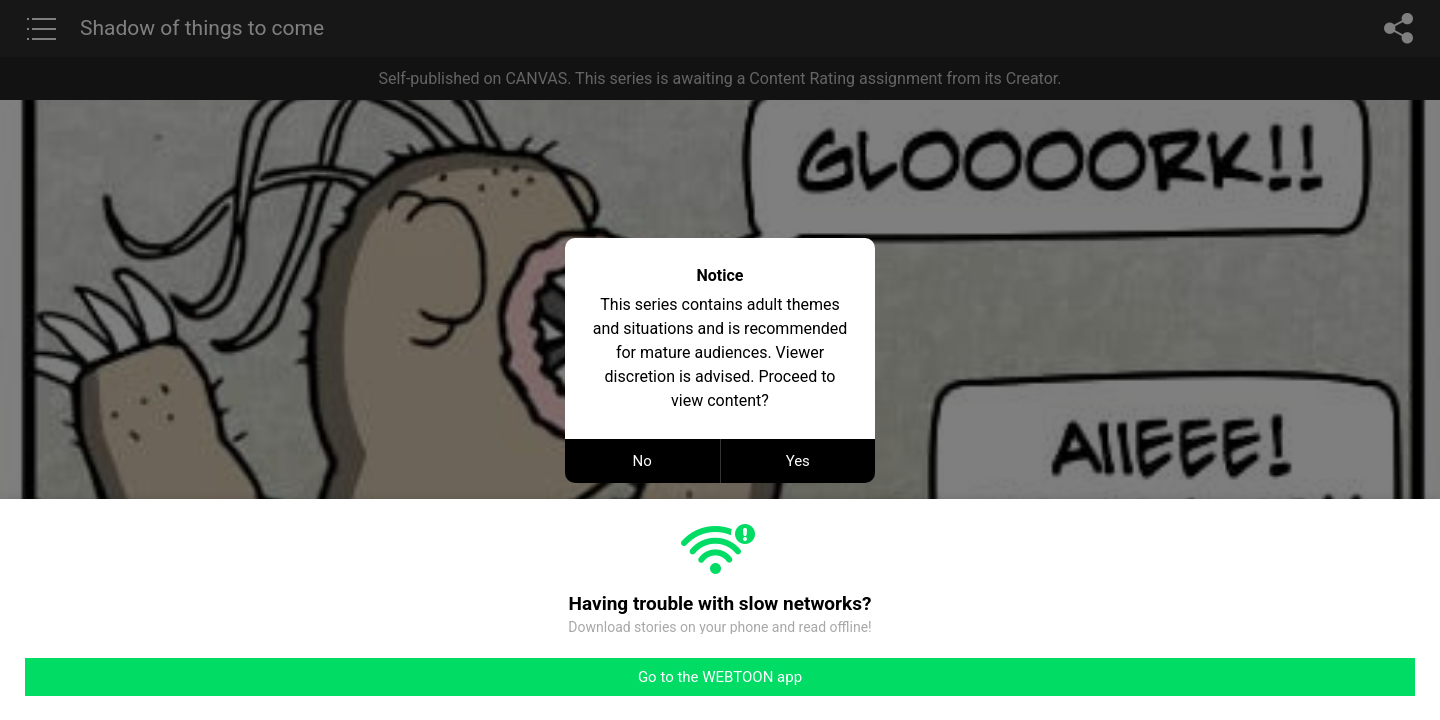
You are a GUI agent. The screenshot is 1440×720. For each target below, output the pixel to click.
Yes (798, 461)
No (642, 461)
